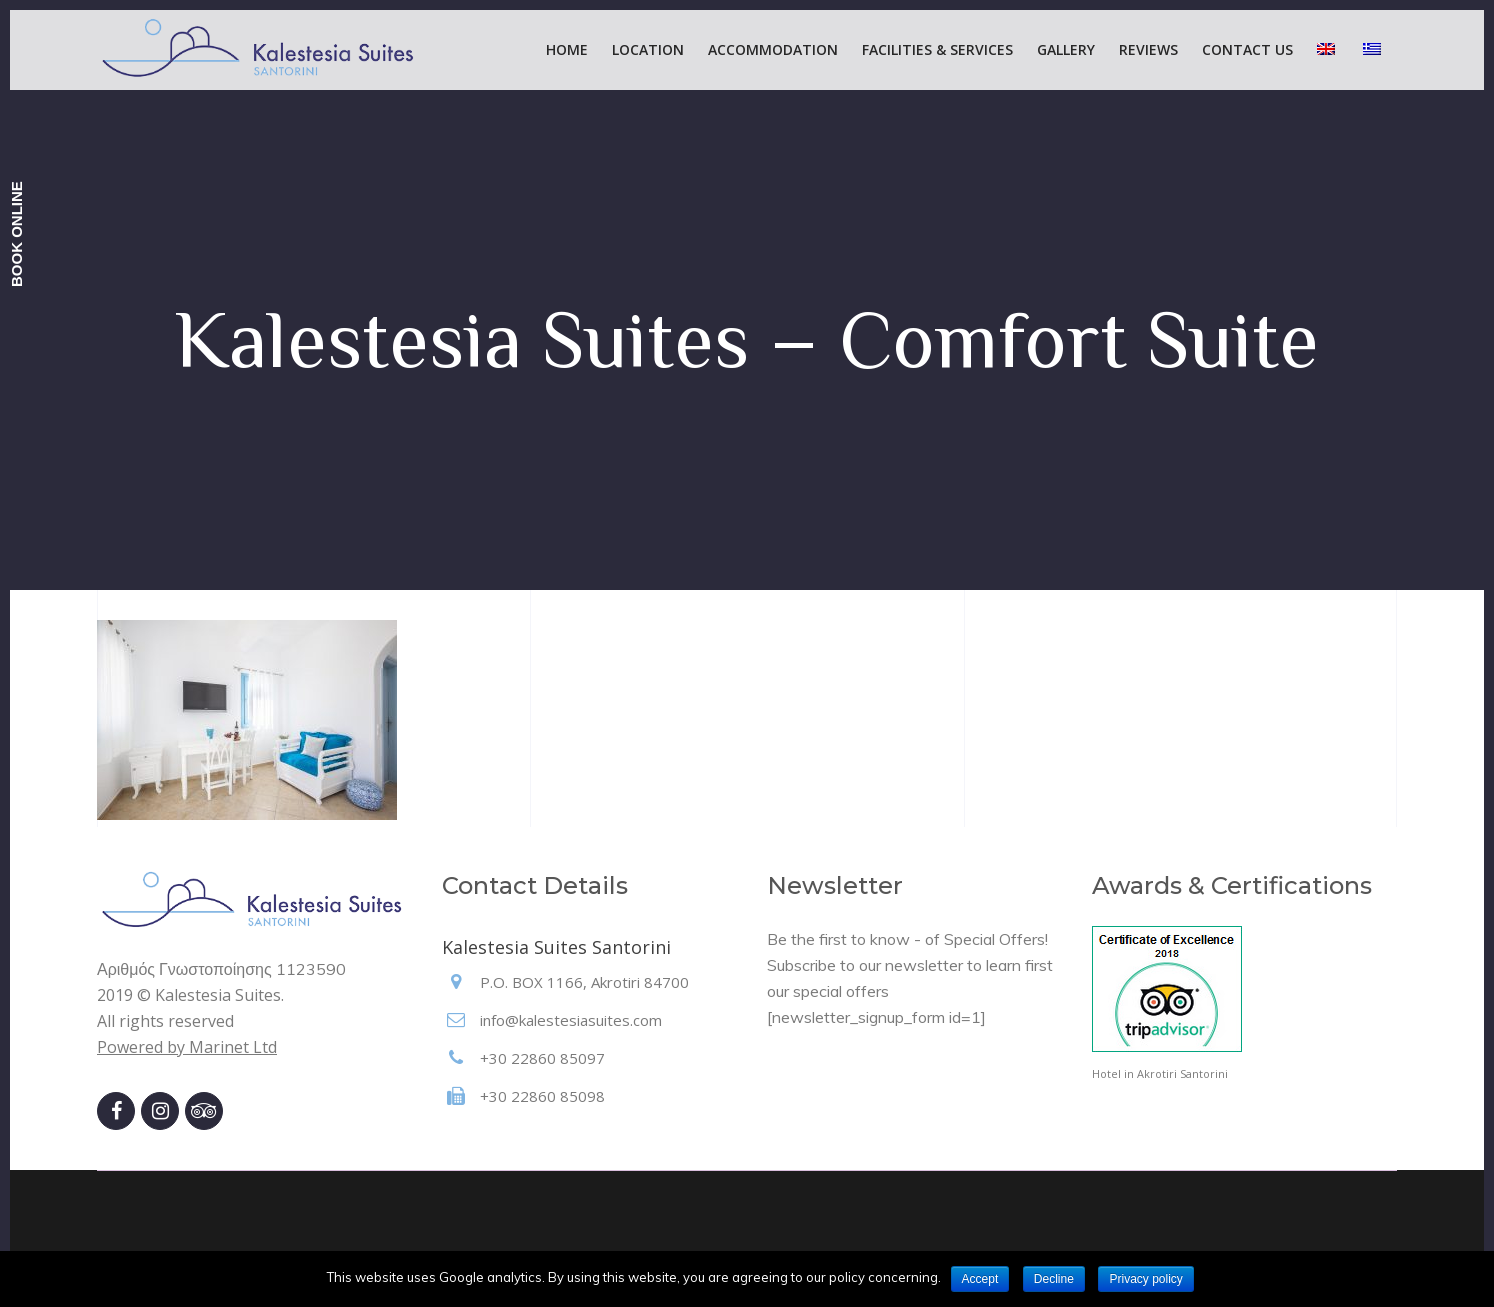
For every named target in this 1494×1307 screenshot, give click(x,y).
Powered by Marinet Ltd (187, 1047)
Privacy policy (1145, 1279)
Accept (980, 1279)
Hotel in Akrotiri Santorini (1160, 1073)
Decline (1054, 1279)
